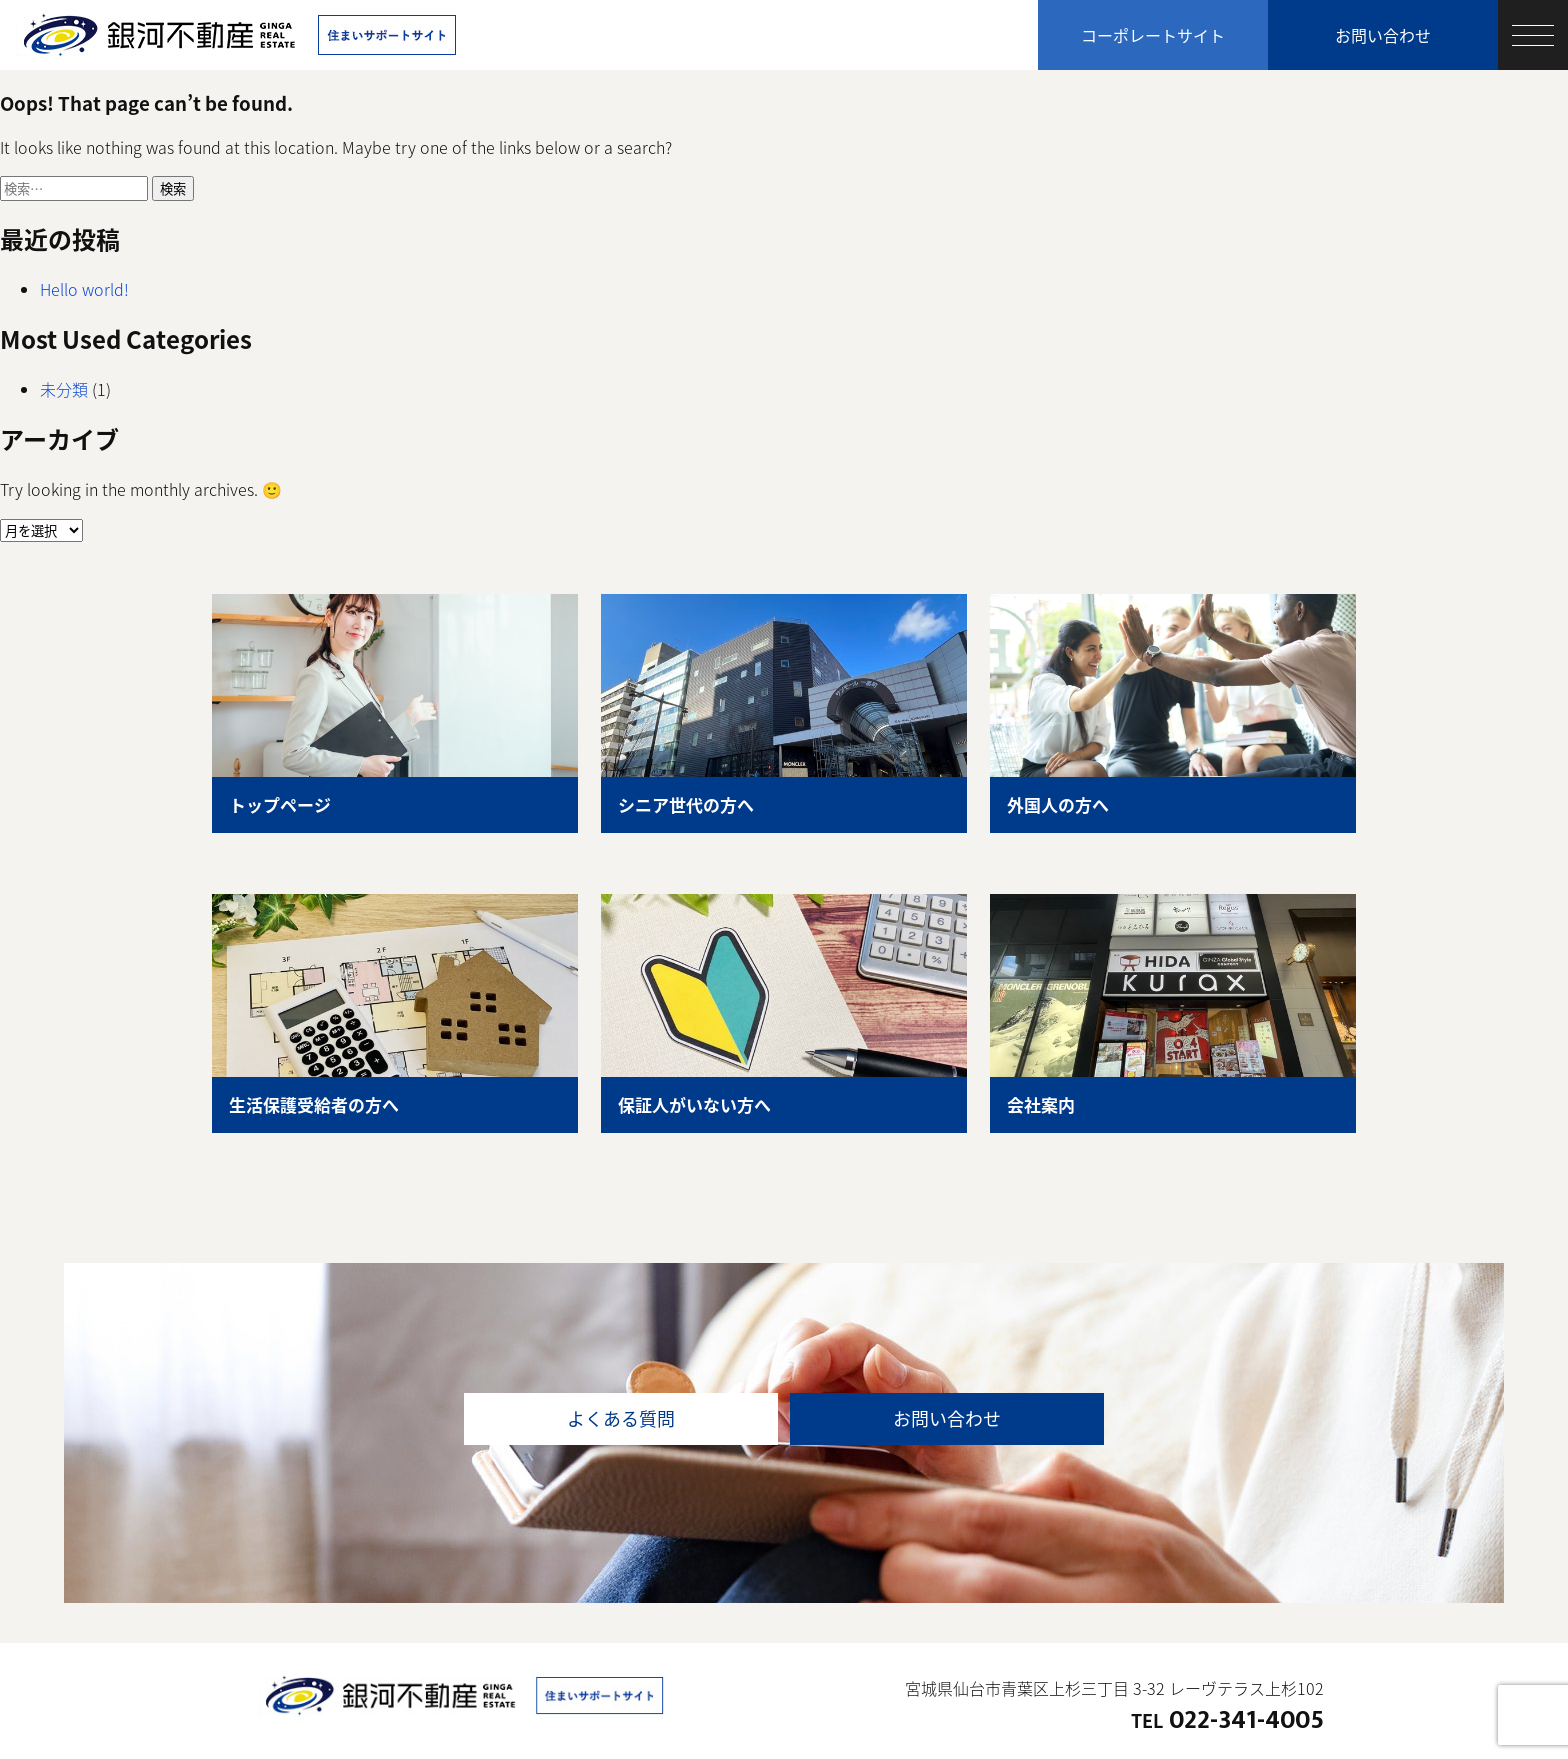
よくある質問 (621, 1418)
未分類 (64, 389)
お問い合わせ (1383, 35)
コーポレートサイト (1153, 35)
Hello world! (84, 289)
